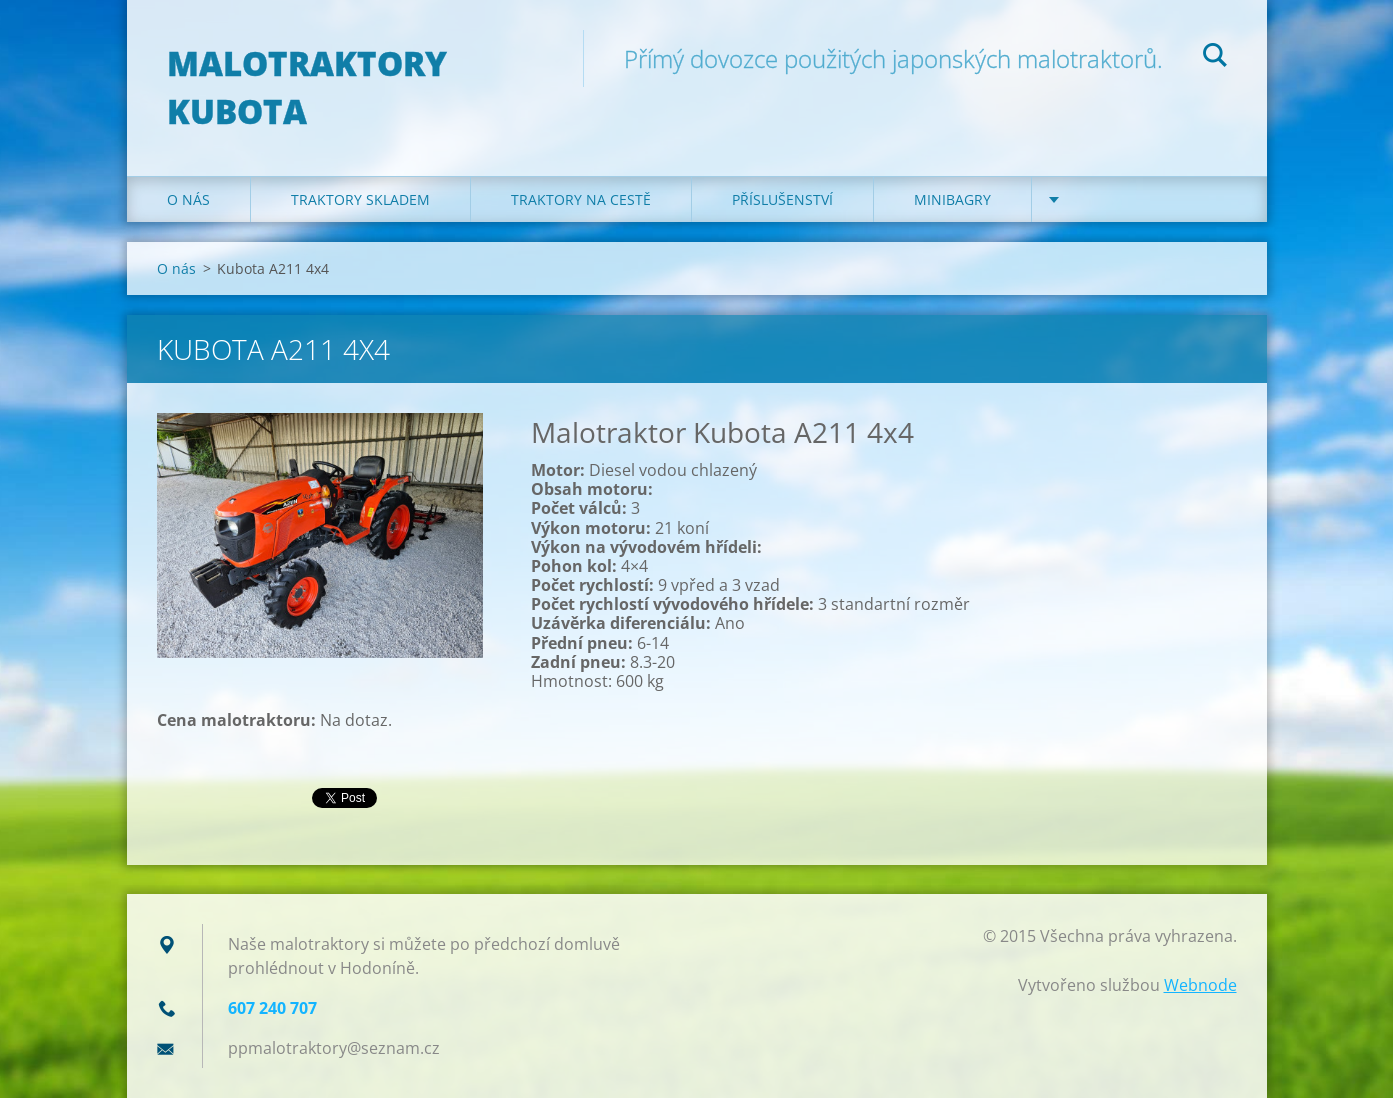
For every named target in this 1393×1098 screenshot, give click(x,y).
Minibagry (952, 199)
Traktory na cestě (581, 199)
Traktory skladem (360, 199)
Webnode (1200, 985)
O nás (188, 199)
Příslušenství (782, 199)
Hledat (1215, 58)
